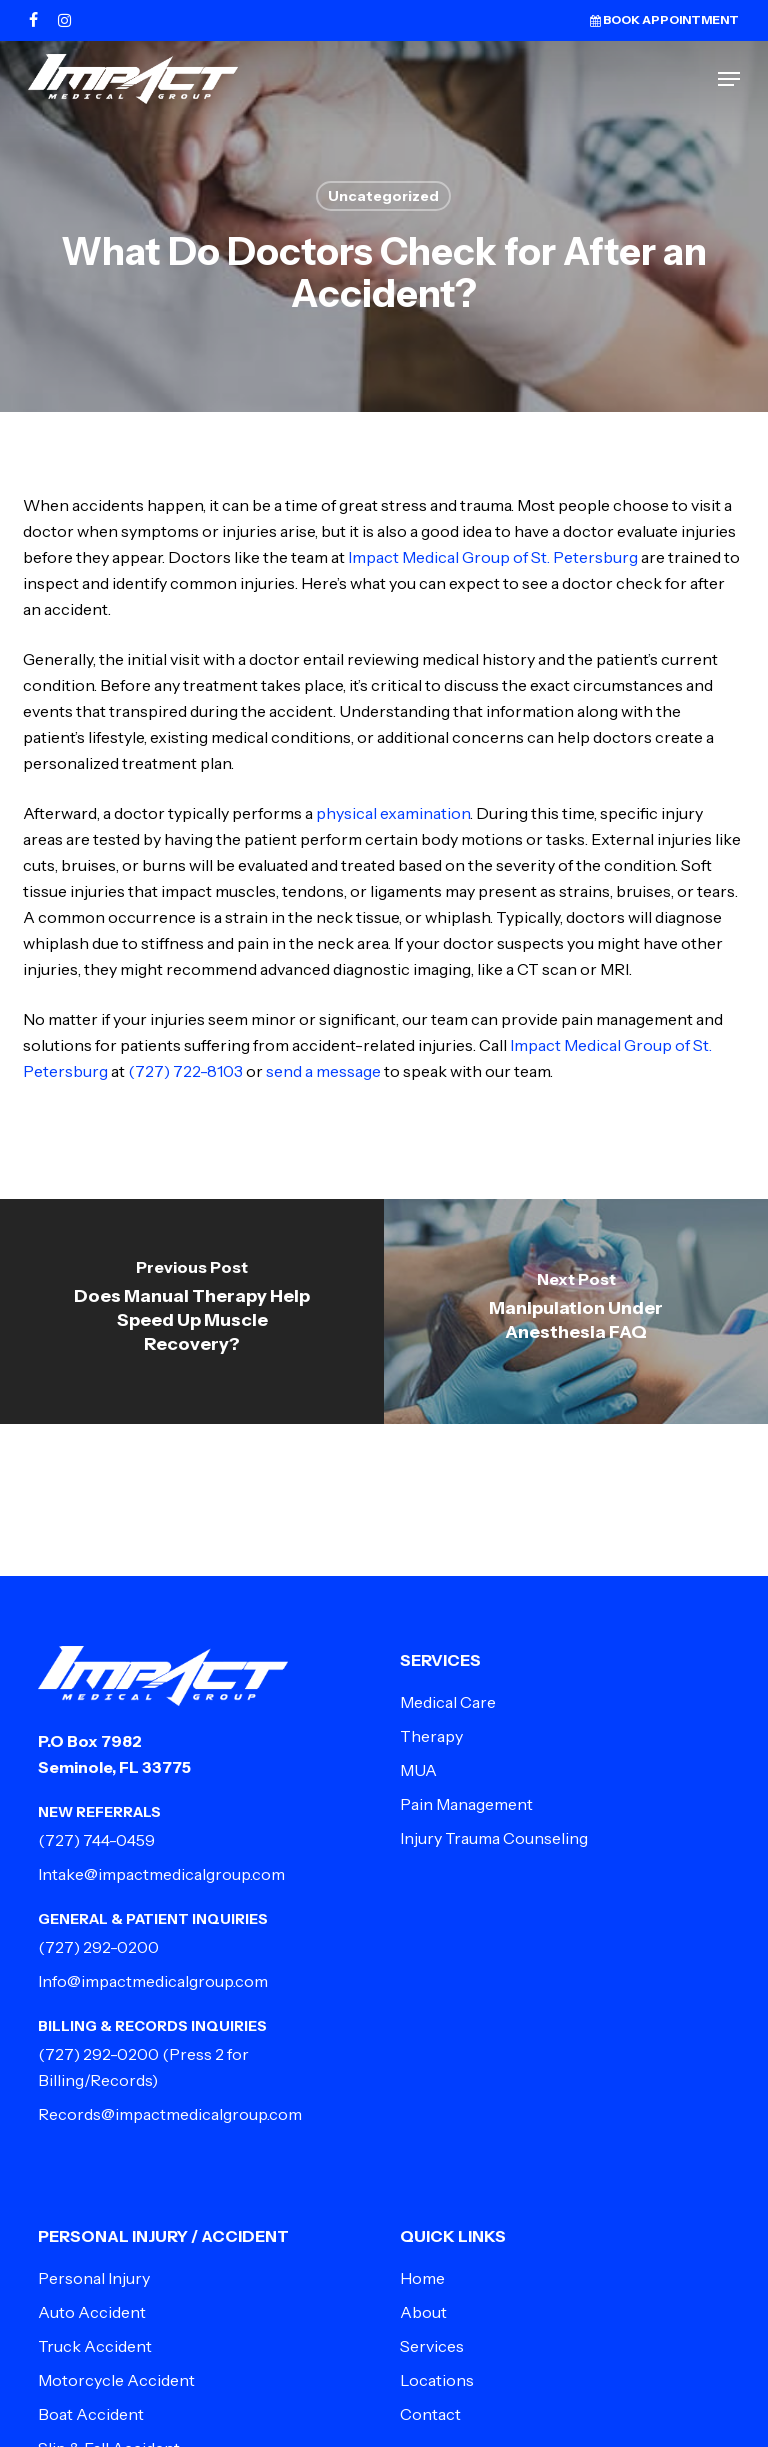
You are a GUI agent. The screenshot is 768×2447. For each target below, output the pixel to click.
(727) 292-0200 (98, 1947)
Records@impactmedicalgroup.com (170, 2114)
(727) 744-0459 (96, 1840)
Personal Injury (94, 2278)
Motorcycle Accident (116, 2380)
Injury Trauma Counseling (494, 1838)
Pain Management (466, 1804)
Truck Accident (95, 2346)
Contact (430, 2414)
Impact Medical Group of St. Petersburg (493, 557)
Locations (437, 2380)
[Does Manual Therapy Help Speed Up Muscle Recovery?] (192, 1311)
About (423, 2312)
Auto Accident (92, 2312)
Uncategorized (383, 196)
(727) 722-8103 (185, 1071)
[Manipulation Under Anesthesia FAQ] (576, 1311)
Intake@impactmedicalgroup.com (161, 1874)
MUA (418, 1770)
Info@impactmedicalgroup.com (153, 1981)
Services (432, 2346)
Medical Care (448, 1702)
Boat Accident (91, 2414)
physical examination (393, 813)
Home (422, 2278)
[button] (729, 79)
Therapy (431, 1736)
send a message (323, 1071)
